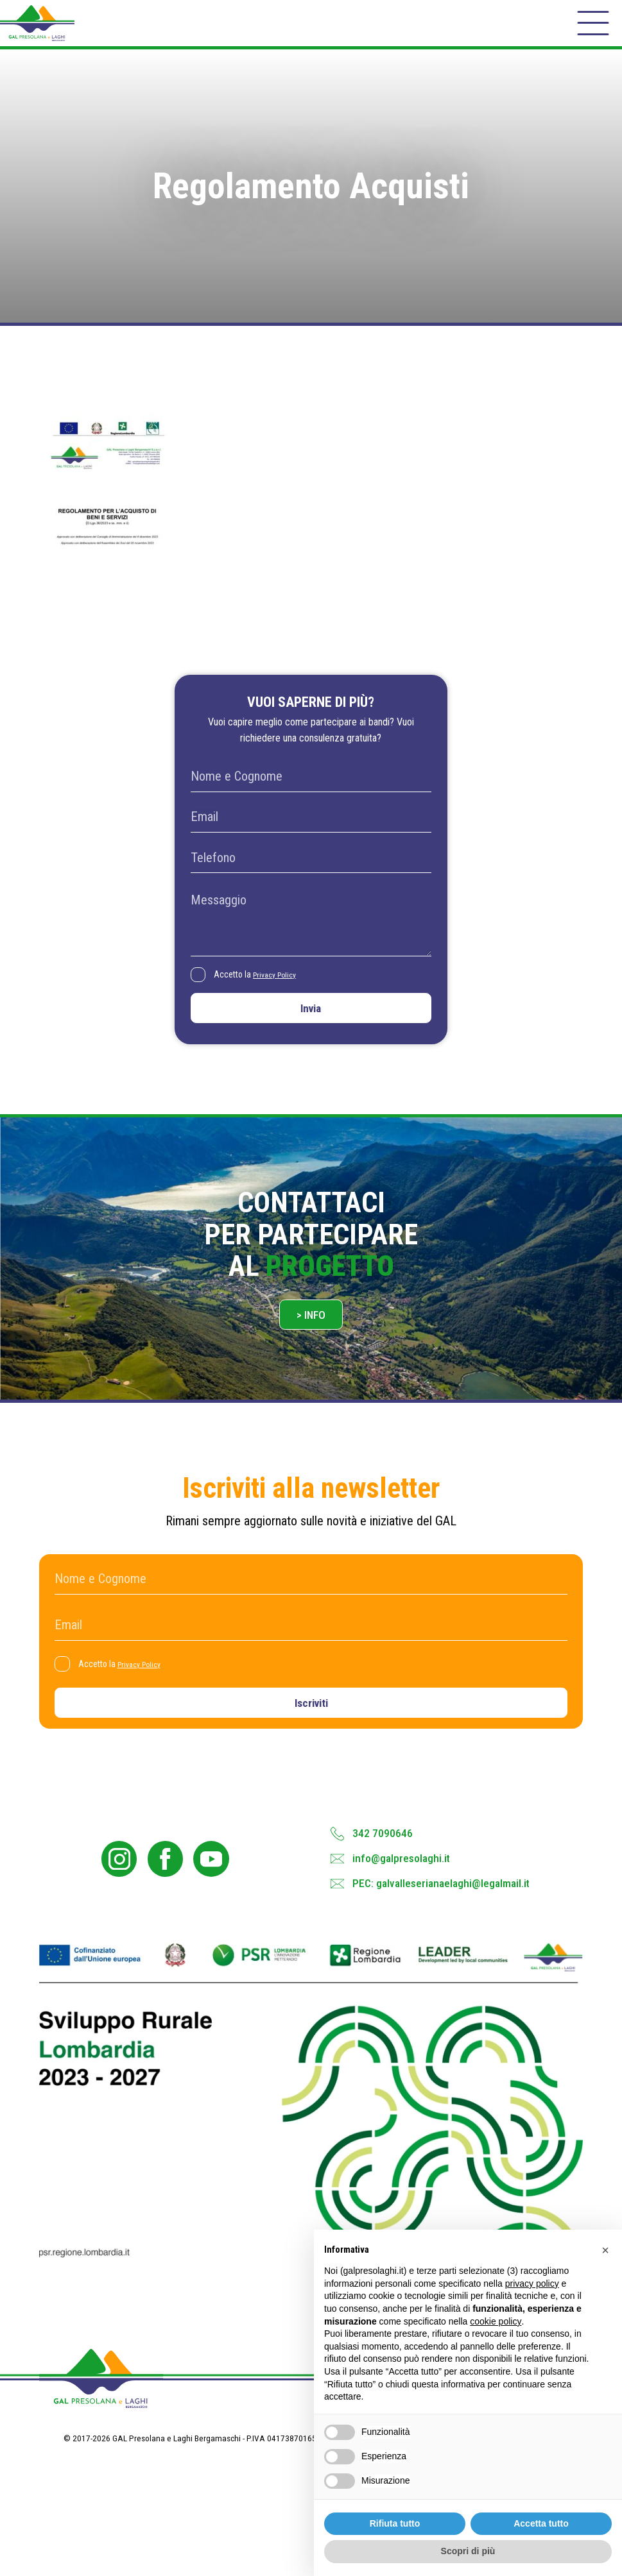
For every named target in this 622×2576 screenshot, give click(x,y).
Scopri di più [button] (468, 2551)
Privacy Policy (282, 994)
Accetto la (262, 994)
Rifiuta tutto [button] (395, 2523)
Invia (311, 1032)
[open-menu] (591, 31)
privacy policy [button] (532, 2283)
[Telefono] (311, 877)
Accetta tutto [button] (541, 2523)
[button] (605, 2250)
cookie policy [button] (495, 2321)
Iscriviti (311, 1742)
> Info (311, 1347)
